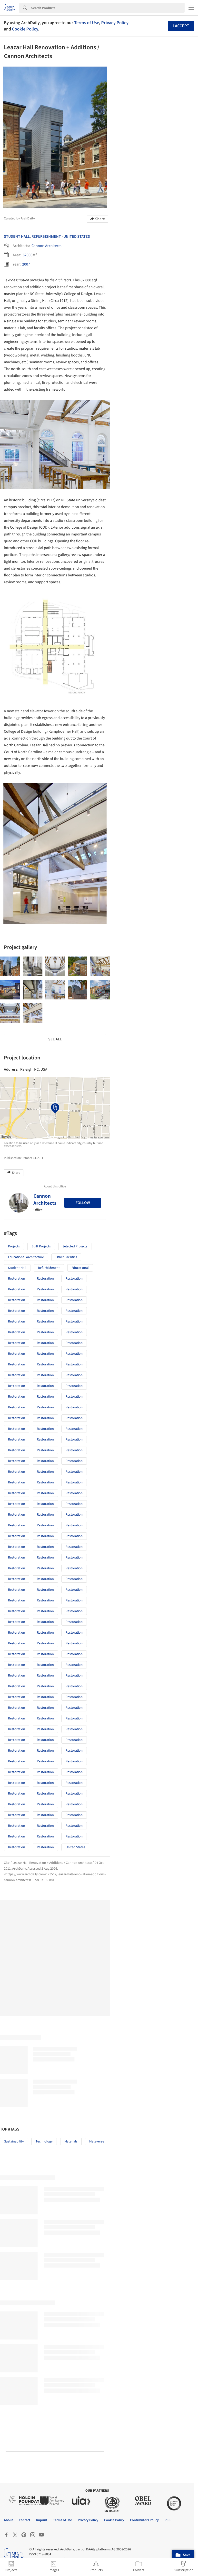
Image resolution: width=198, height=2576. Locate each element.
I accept (181, 26)
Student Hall (17, 236)
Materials (71, 2141)
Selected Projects (74, 1246)
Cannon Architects (46, 245)
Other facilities (66, 1257)
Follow (83, 1202)
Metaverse (96, 2141)
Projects (14, 1246)
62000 (27, 255)
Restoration (16, 1278)
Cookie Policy (25, 29)
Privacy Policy (115, 23)
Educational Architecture (26, 1257)
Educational (80, 1267)
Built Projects (41, 1246)
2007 (26, 264)
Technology (44, 2141)
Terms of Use (86, 23)
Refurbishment (46, 236)
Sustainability (14, 2141)
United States (76, 236)
